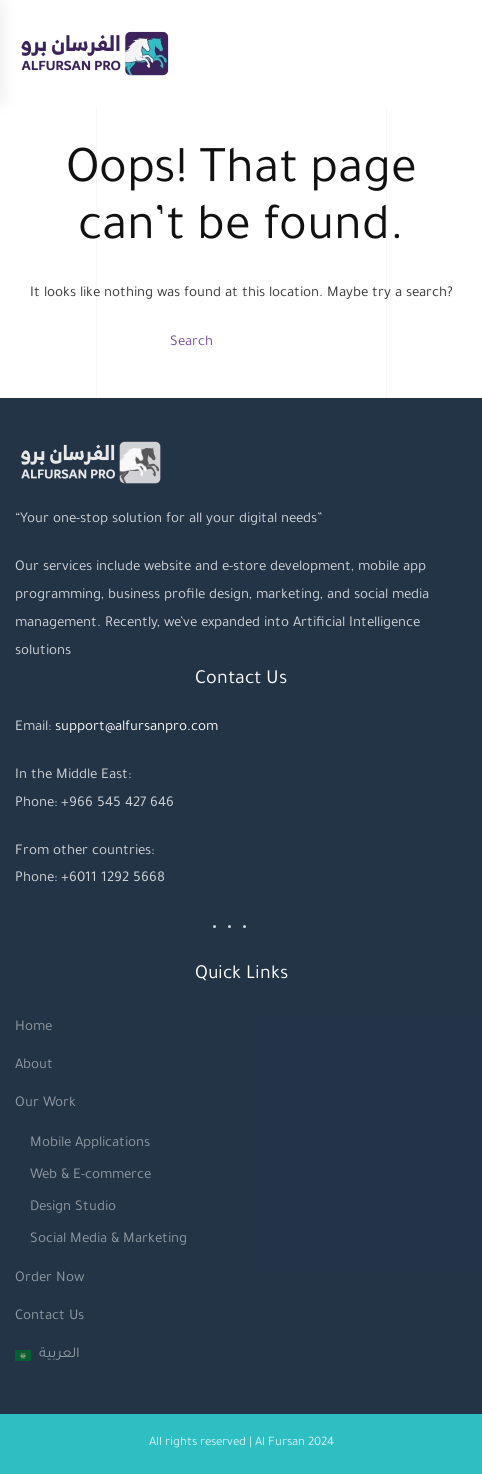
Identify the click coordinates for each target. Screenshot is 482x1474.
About (34, 1065)
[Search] (241, 343)
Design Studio (73, 1207)
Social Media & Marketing (108, 1239)
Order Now (49, 1278)
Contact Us (49, 1316)
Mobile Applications (90, 1143)
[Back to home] (94, 53)
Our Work (45, 1103)
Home (33, 1027)
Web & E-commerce (90, 1175)
